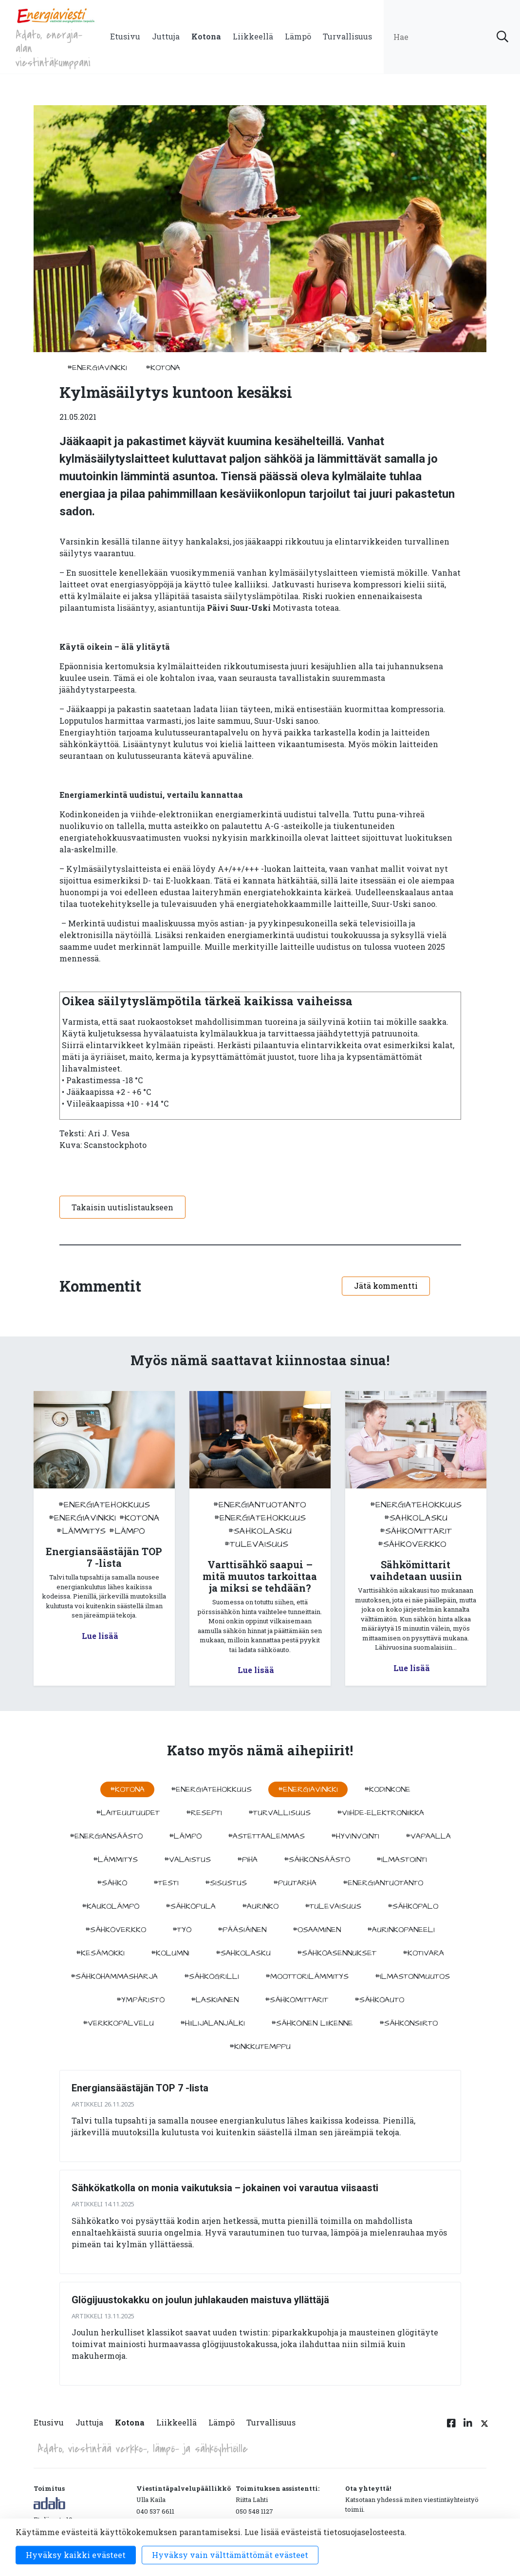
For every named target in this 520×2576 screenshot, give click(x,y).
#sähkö (112, 1883)
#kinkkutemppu (260, 2046)
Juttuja (166, 36)
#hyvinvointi (355, 1836)
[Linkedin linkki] (468, 2428)
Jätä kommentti (386, 1285)
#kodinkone (387, 1789)
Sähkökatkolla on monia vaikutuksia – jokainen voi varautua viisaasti (225, 2188)
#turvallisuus (279, 1812)
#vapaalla (428, 1836)
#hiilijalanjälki (212, 2023)
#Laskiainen (215, 1999)
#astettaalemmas (266, 1836)
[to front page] (55, 15)
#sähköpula (191, 1906)
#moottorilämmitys (307, 1976)
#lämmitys (81, 1531)
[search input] (452, 37)
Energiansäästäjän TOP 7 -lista (140, 2088)
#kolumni (170, 1953)
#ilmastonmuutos (412, 1976)
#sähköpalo (413, 1906)
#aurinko (260, 1906)
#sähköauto (379, 1999)
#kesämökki (100, 1953)
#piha (247, 1859)
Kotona (206, 36)
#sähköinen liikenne (312, 2023)
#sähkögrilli (211, 1976)
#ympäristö (140, 1999)
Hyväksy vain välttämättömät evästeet (230, 2555)
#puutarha (294, 1883)
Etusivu (125, 36)
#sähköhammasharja (114, 1976)
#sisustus (226, 1883)
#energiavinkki (97, 367)
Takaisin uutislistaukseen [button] (122, 1207)
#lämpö (127, 1531)
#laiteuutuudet (128, 1812)
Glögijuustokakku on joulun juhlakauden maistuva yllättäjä (200, 2300)
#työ (181, 1929)
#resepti (204, 1812)
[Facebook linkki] (451, 2428)
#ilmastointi (401, 1859)
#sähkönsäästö (317, 1859)
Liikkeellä (253, 36)
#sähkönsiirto (408, 2023)
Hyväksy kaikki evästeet (76, 2555)
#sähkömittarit (416, 1531)
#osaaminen (317, 1929)
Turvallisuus (347, 36)
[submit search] (502, 37)
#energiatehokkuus (104, 1505)
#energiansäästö (106, 1836)
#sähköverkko (412, 1544)
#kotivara (423, 1953)
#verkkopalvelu (118, 2023)
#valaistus (187, 1859)
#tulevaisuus (256, 1544)
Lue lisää (100, 1636)
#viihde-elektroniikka (380, 1812)
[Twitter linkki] (483, 2428)
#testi (166, 1883)
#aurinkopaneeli (401, 1929)
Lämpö (298, 36)
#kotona (163, 367)
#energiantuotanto (259, 1505)
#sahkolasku (260, 1531)
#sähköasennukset (336, 1953)
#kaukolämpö (110, 1906)
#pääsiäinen (242, 1929)
